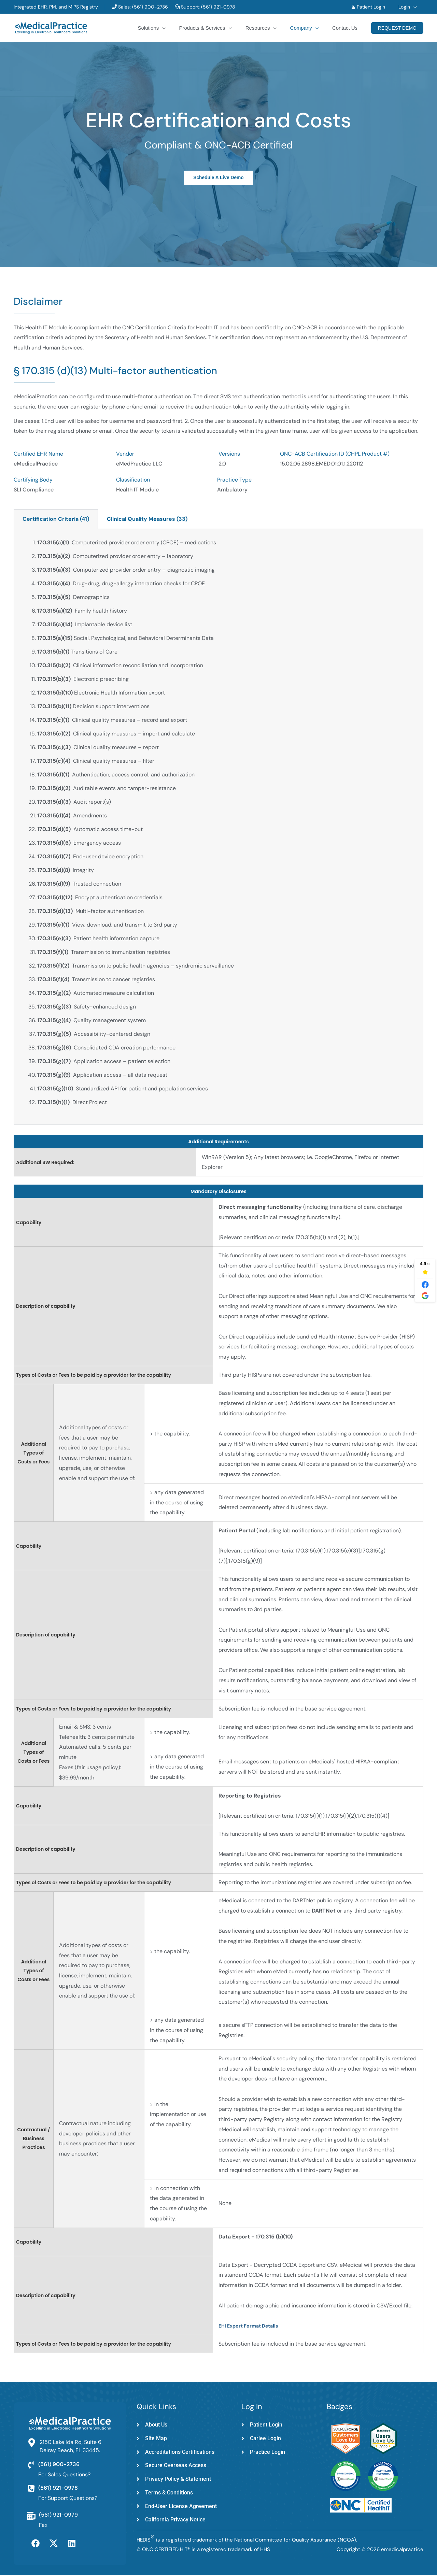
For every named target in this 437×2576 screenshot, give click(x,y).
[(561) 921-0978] (31, 2488)
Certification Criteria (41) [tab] (56, 519)
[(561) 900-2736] (31, 2465)
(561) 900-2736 (149, 7)
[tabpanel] (218, 827)
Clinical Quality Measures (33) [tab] (147, 519)
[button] (415, 7)
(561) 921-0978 (218, 7)
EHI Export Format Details (248, 2326)
